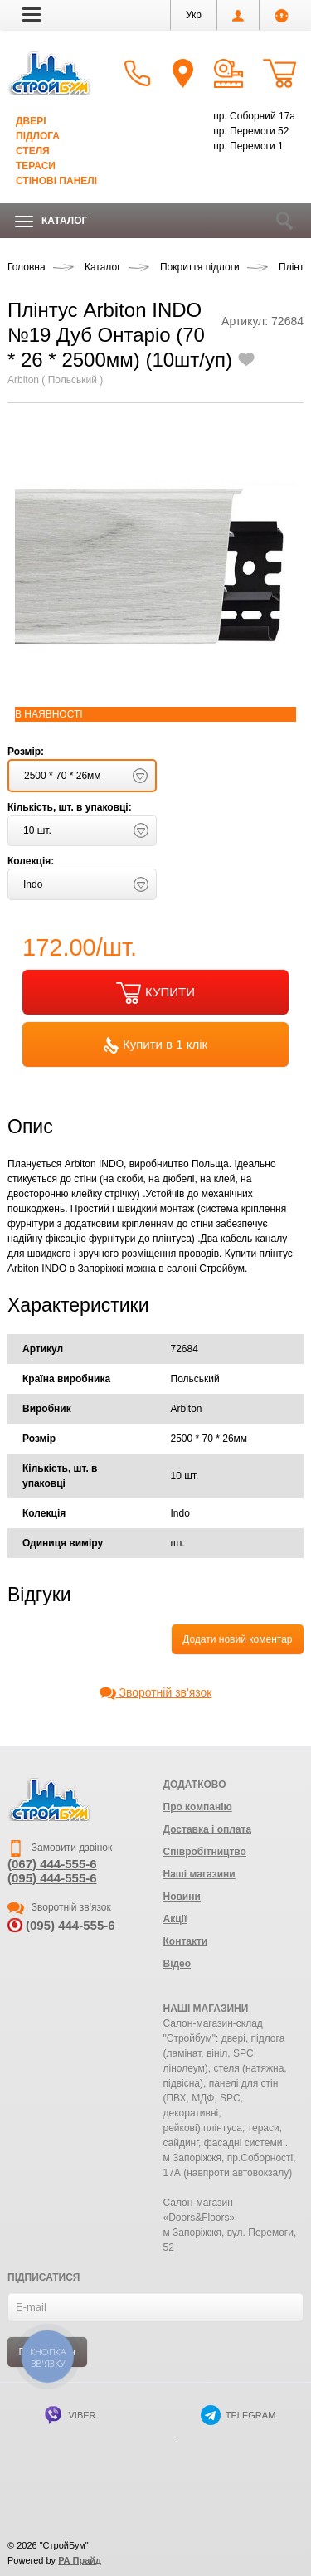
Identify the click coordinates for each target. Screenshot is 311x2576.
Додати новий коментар (237, 1639)
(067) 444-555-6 (52, 1864)
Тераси (36, 166)
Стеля (33, 151)
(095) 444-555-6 (52, 1878)
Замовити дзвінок (59, 1847)
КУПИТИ (155, 993)
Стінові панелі (56, 181)
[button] (31, 14)
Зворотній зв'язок (156, 1692)
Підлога (38, 136)
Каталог (51, 221)
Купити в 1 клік (155, 1045)
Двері (31, 121)
